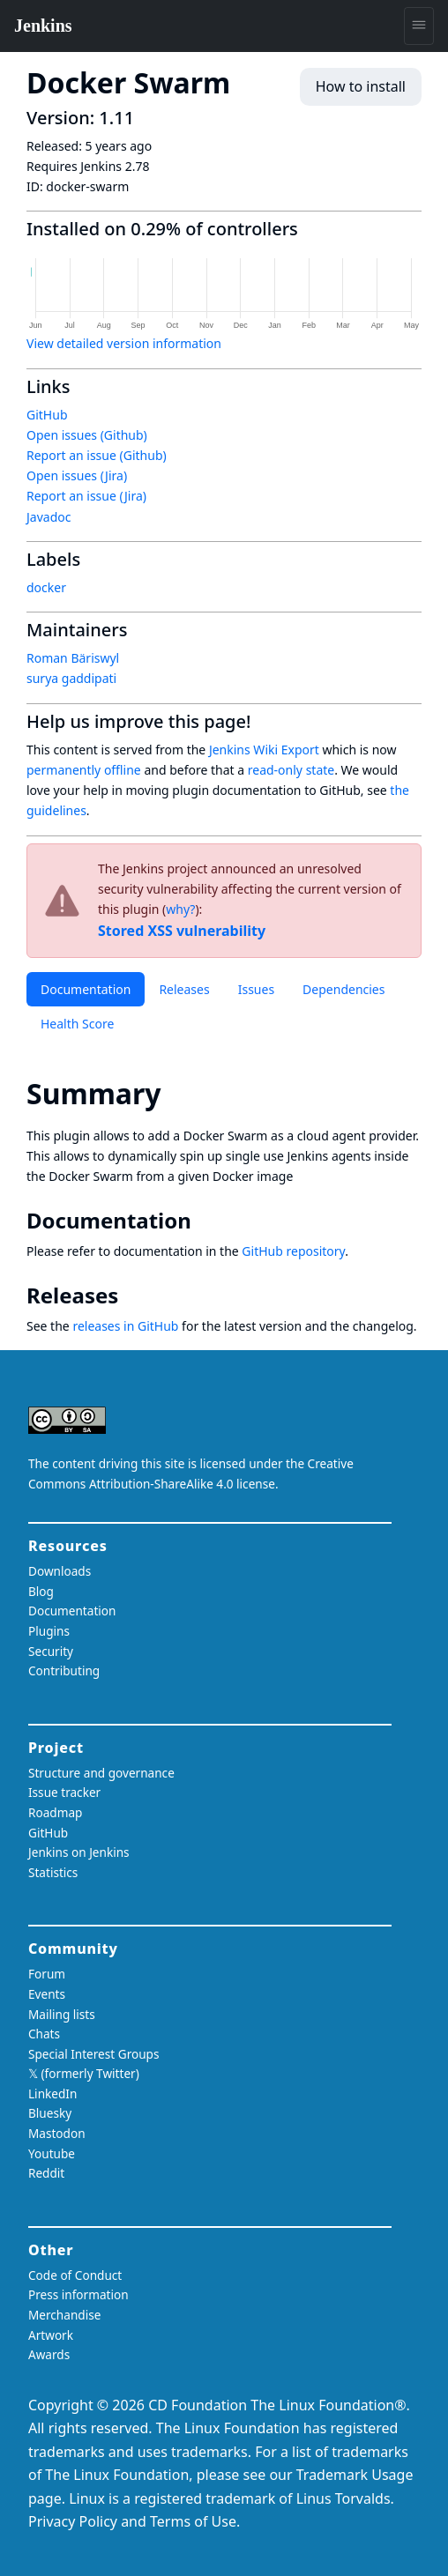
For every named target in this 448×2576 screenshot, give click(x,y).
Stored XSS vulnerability (181, 930)
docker (46, 587)
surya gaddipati (71, 678)
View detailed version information (123, 343)
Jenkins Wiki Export (264, 749)
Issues (256, 989)
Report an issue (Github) (96, 455)
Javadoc (48, 517)
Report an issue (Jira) (86, 495)
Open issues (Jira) (76, 475)
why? (180, 909)
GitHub (47, 414)
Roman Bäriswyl (72, 658)
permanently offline (83, 769)
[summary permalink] (177, 1093)
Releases (184, 989)
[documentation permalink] (203, 1220)
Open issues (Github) (86, 435)
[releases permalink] (130, 1295)
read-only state (291, 769)
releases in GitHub (125, 1326)
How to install (361, 86)
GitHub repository (293, 1251)
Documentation (86, 989)
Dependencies (343, 989)
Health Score (77, 1023)
